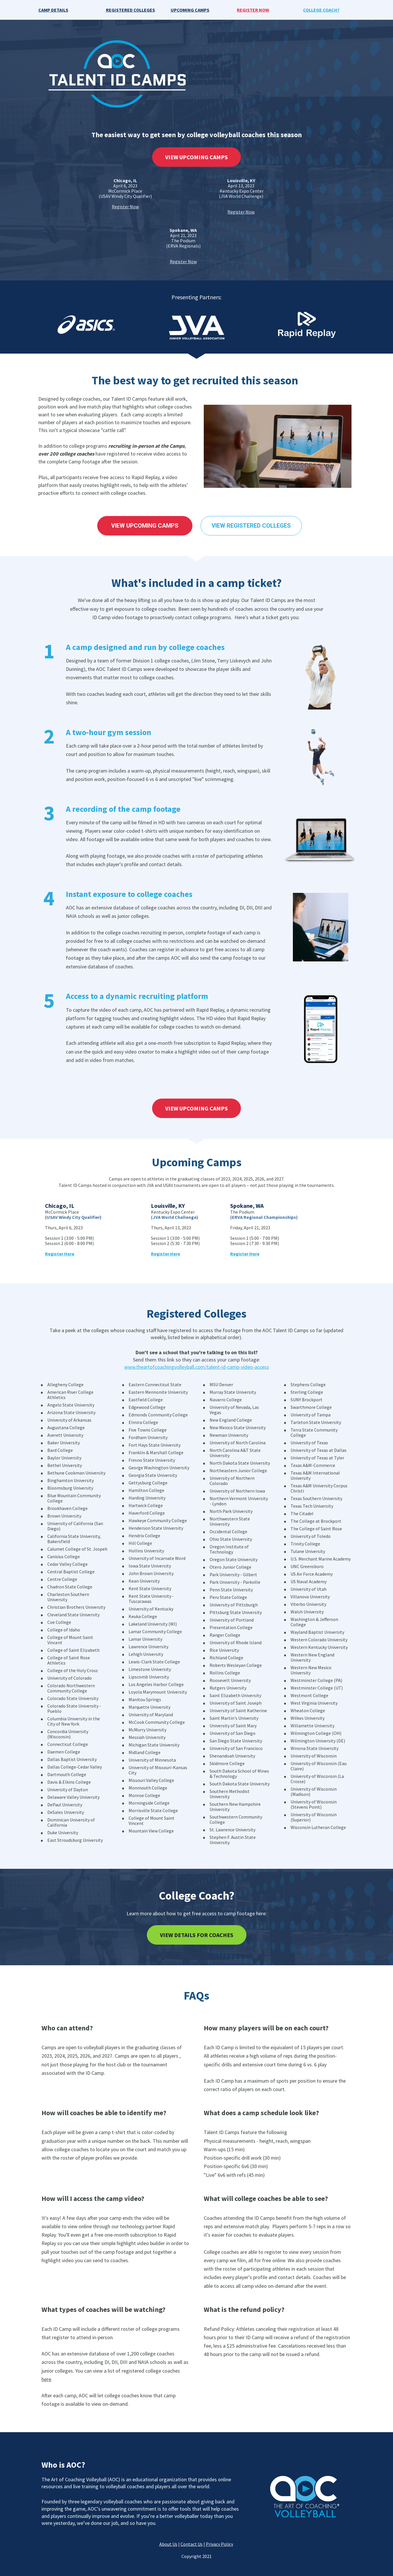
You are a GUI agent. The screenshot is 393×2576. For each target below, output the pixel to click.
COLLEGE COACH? (321, 10)
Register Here (165, 1254)
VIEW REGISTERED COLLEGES (251, 525)
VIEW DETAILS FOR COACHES (196, 1935)
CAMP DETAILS (53, 10)
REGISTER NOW (253, 10)
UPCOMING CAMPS (190, 10)
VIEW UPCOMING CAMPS (196, 157)
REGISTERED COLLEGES (130, 10)
